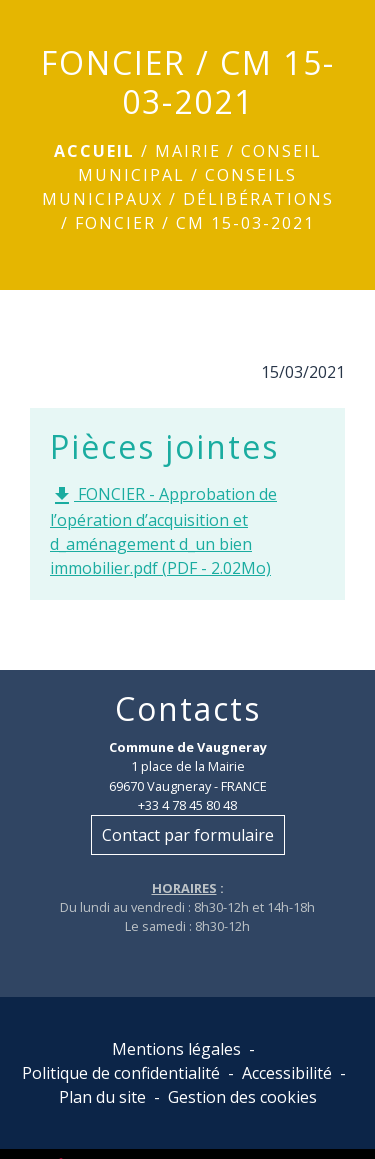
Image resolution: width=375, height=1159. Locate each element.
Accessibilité (287, 1073)
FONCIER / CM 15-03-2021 (195, 223)
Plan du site (102, 1097)
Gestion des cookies (242, 1097)
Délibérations (258, 199)
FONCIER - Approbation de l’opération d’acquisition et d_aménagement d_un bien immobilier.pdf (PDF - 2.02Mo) (163, 531)
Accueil (94, 151)
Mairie (188, 151)
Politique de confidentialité (121, 1073)
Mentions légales (176, 1049)
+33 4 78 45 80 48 (187, 805)
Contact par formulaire (188, 835)
